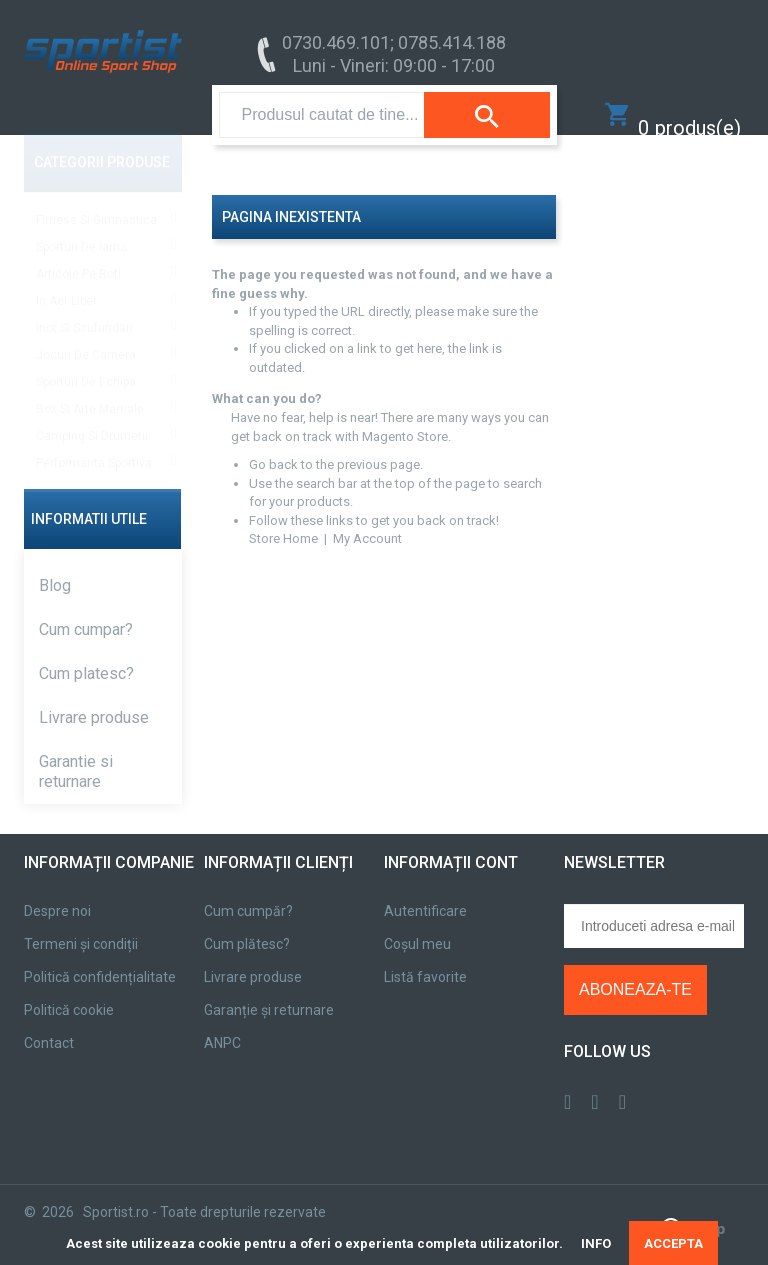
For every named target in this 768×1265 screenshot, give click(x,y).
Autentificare (425, 891)
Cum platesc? (86, 653)
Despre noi (57, 891)
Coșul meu (417, 924)
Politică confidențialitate (100, 957)
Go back (273, 444)
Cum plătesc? (247, 924)
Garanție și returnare (269, 990)
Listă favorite (425, 957)
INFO (596, 1243)
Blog (55, 565)
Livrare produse (94, 697)
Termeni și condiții (81, 924)
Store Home (283, 518)
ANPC (222, 1023)
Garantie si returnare (76, 751)
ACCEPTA (673, 1243)
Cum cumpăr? (248, 891)
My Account (367, 518)
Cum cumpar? (86, 609)
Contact (49, 1023)
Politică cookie (69, 990)
